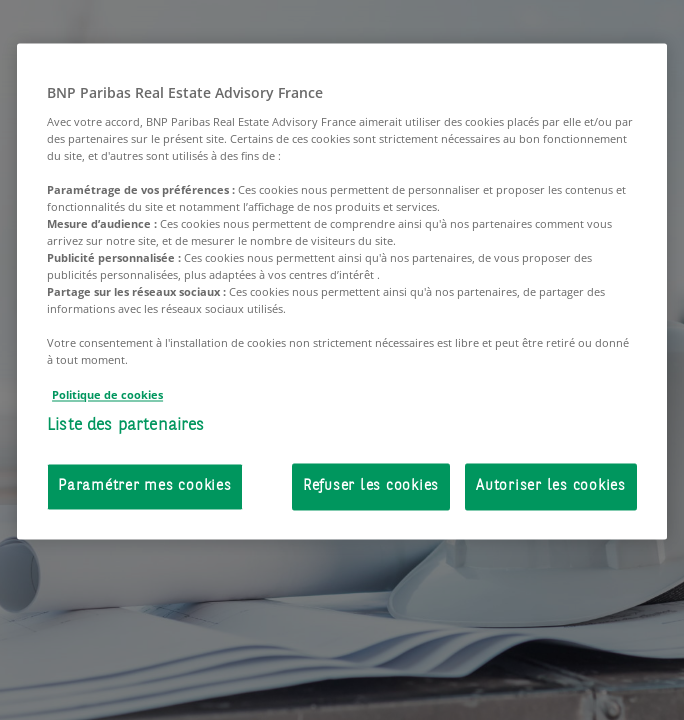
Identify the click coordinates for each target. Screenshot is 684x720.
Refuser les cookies (371, 487)
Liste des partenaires (126, 425)
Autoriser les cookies (551, 487)
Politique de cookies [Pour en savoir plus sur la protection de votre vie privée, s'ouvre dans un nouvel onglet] (107, 394)
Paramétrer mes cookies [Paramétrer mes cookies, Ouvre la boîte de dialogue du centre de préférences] (145, 487)
